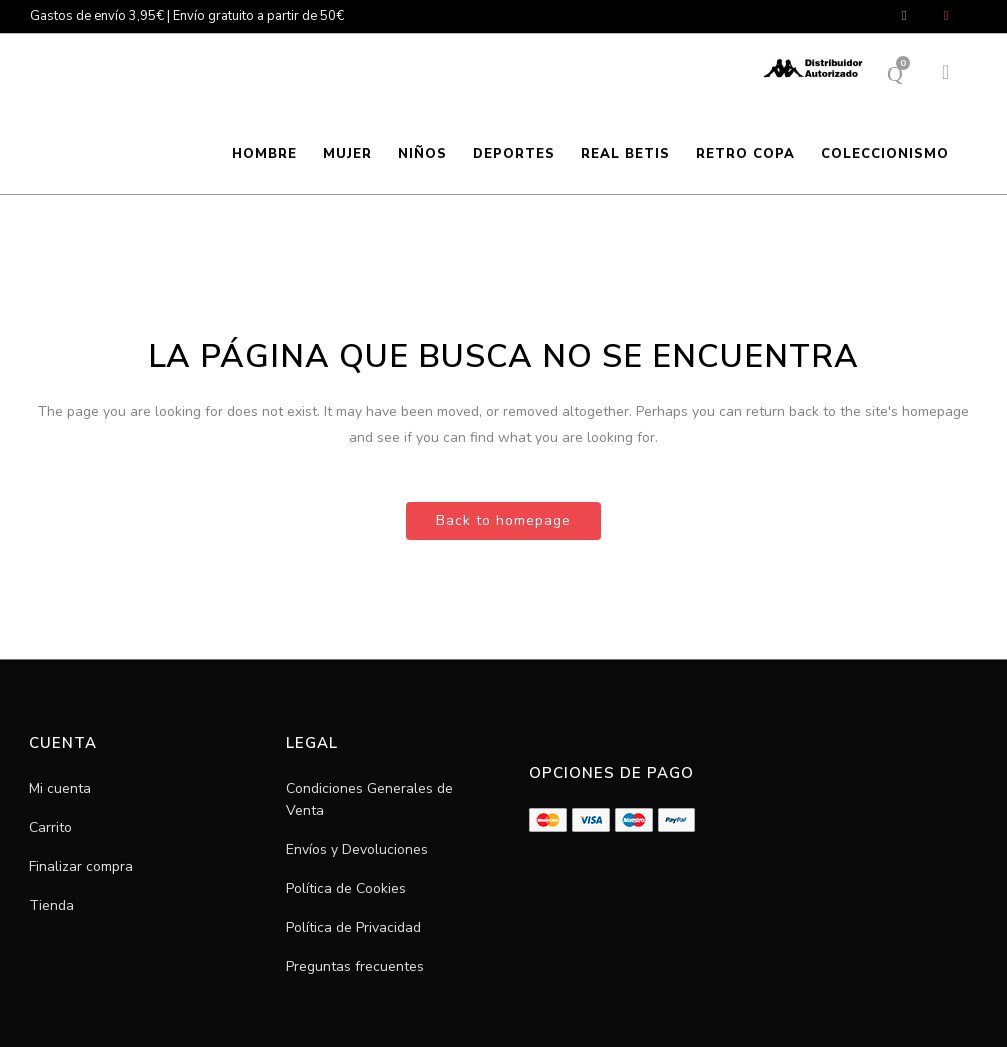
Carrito (50, 827)
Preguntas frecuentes (355, 966)
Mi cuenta (60, 788)
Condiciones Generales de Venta (369, 799)
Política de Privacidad (353, 927)
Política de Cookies (346, 888)
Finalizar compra (81, 866)
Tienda (51, 905)
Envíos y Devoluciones (357, 849)
